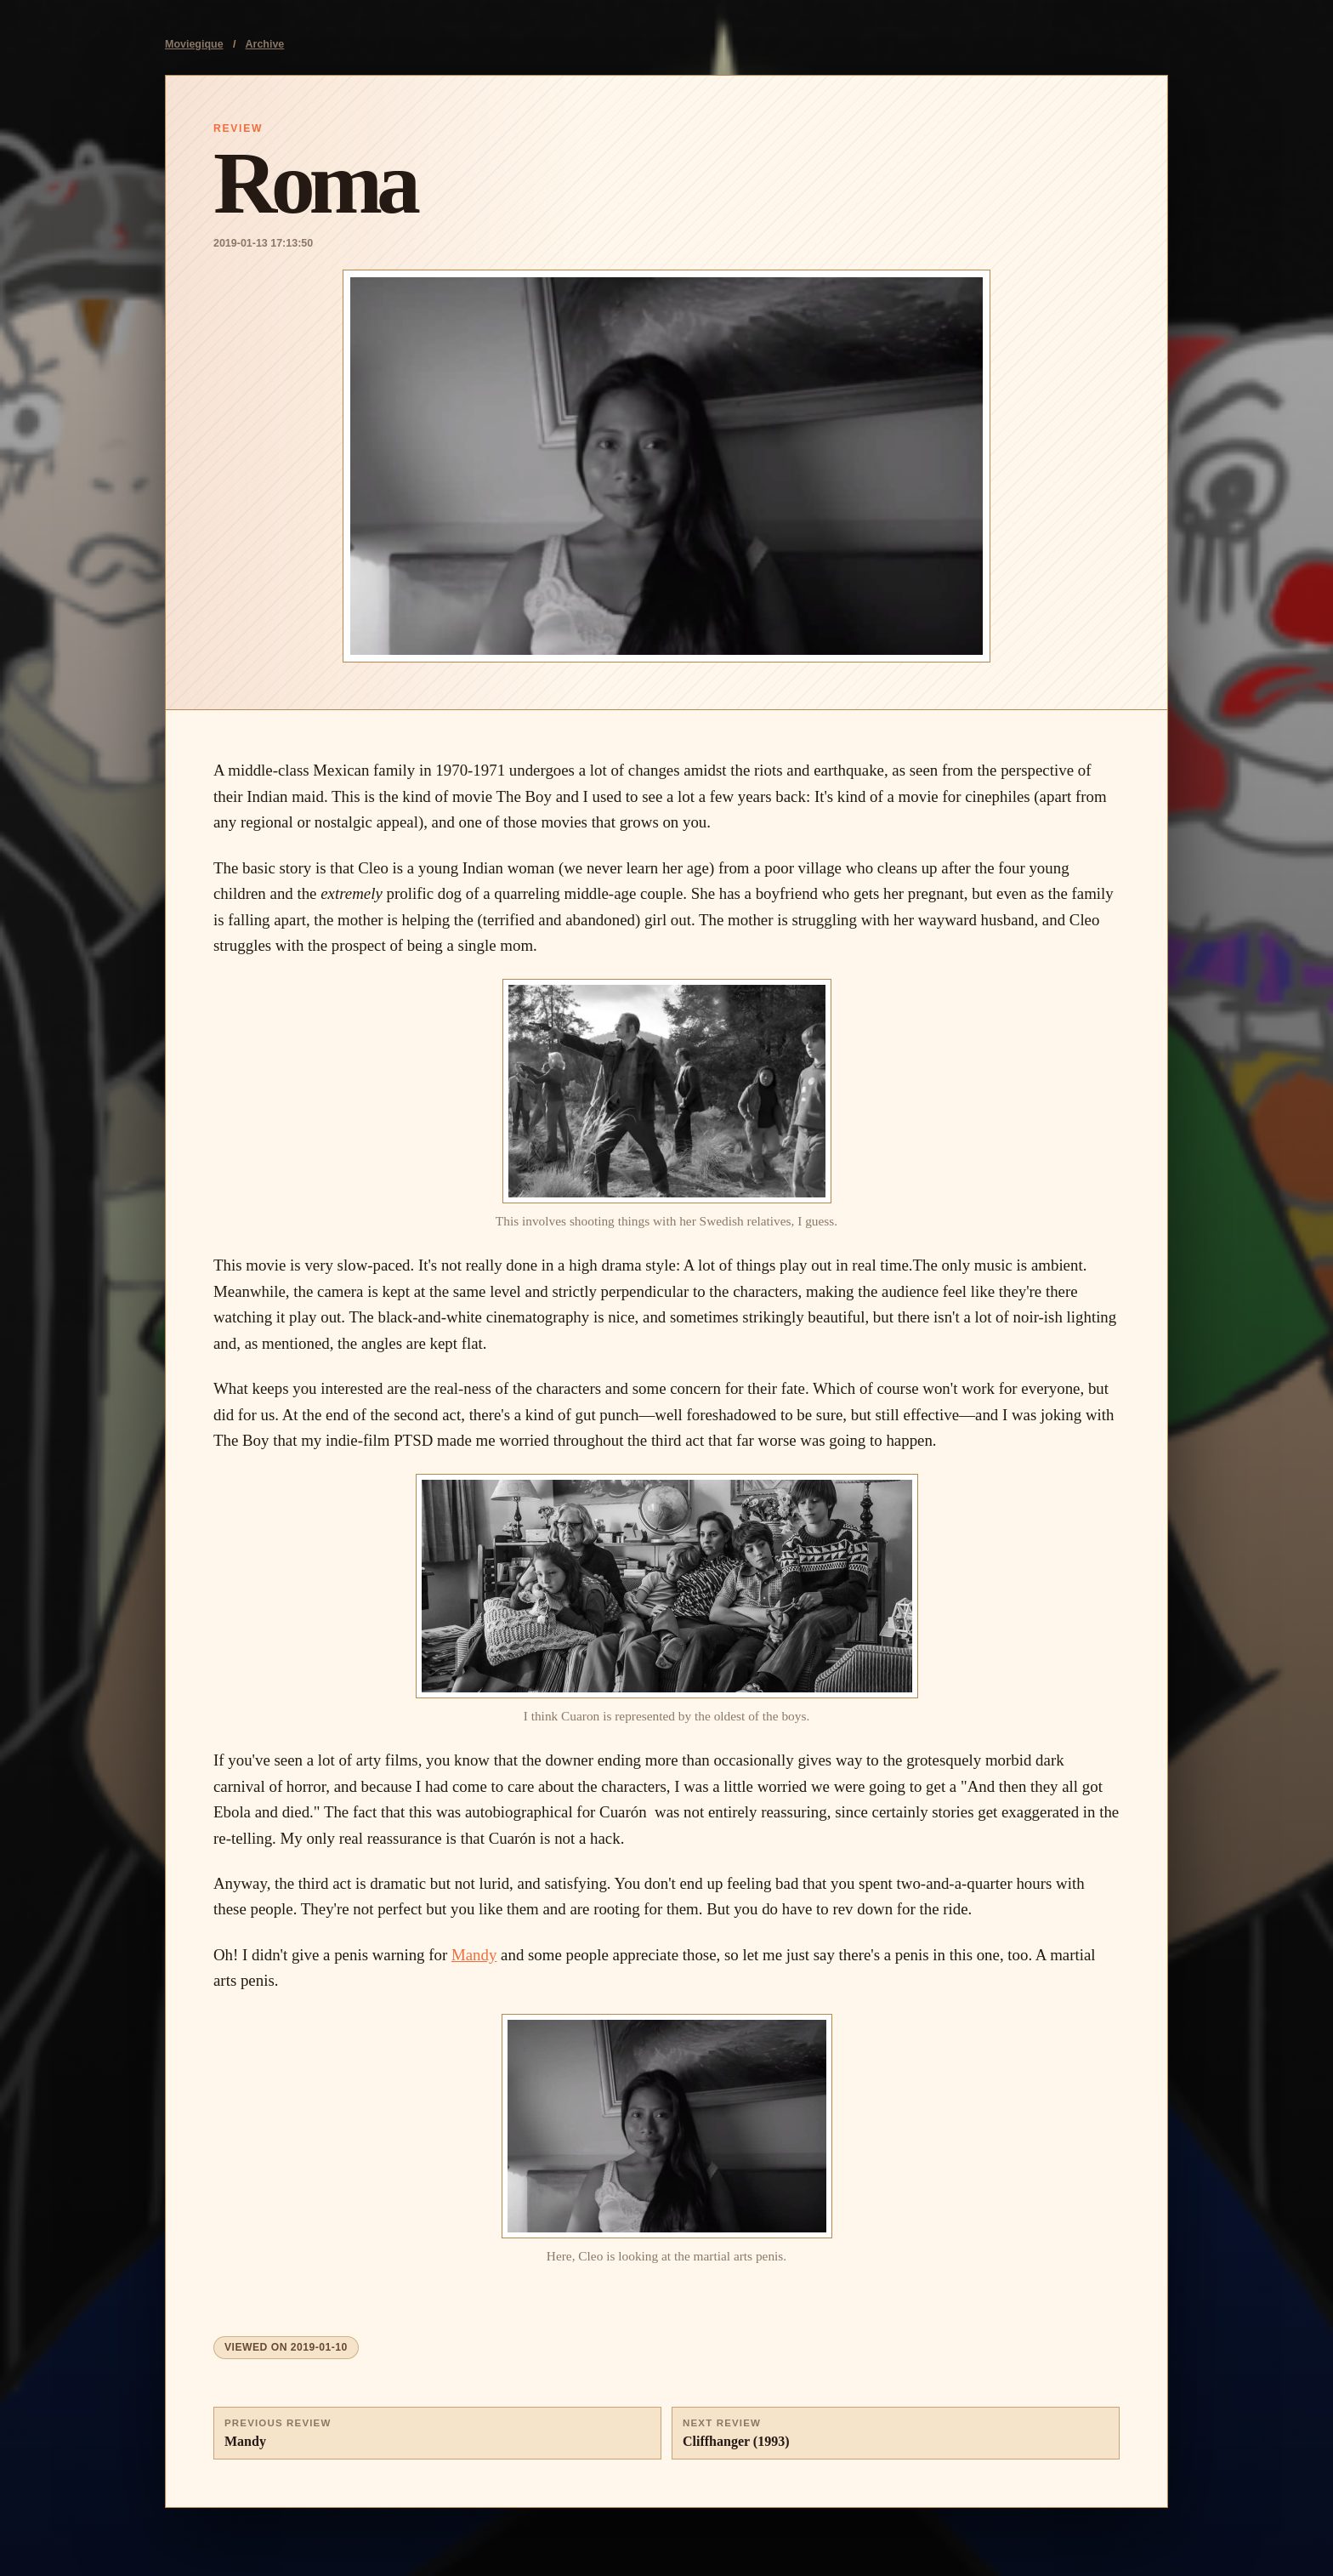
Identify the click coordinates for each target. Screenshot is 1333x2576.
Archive (265, 44)
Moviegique (194, 44)
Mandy (473, 1955)
